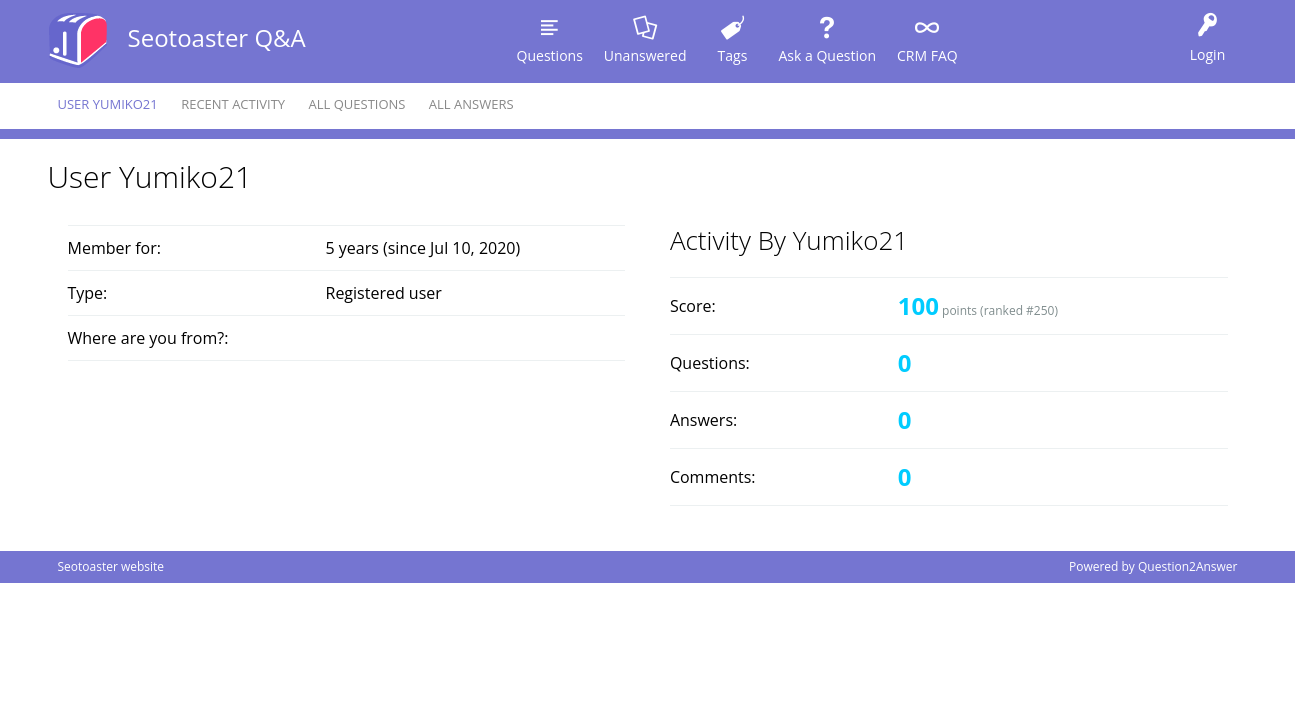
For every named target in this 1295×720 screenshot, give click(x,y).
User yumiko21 (108, 104)
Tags (733, 55)
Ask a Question (827, 55)
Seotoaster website (111, 566)
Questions (550, 55)
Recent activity (233, 104)
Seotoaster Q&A (217, 37)
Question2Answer (1188, 566)
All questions (357, 104)
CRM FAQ (927, 55)
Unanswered (645, 55)
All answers (471, 104)
